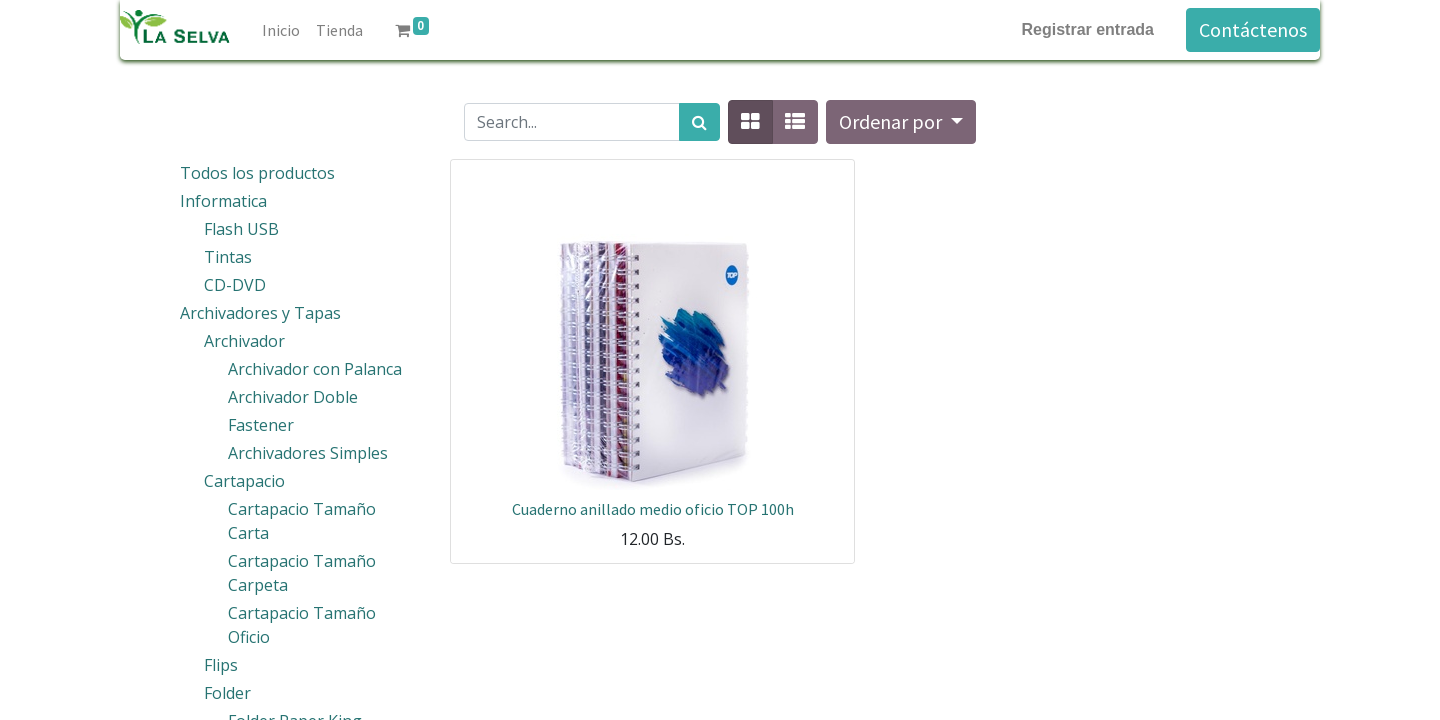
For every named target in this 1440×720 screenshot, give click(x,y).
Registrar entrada (1088, 29)
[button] (901, 122)
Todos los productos (257, 173)
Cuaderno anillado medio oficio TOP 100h (653, 509)
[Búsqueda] (699, 122)
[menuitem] (281, 30)
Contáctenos (1253, 29)
